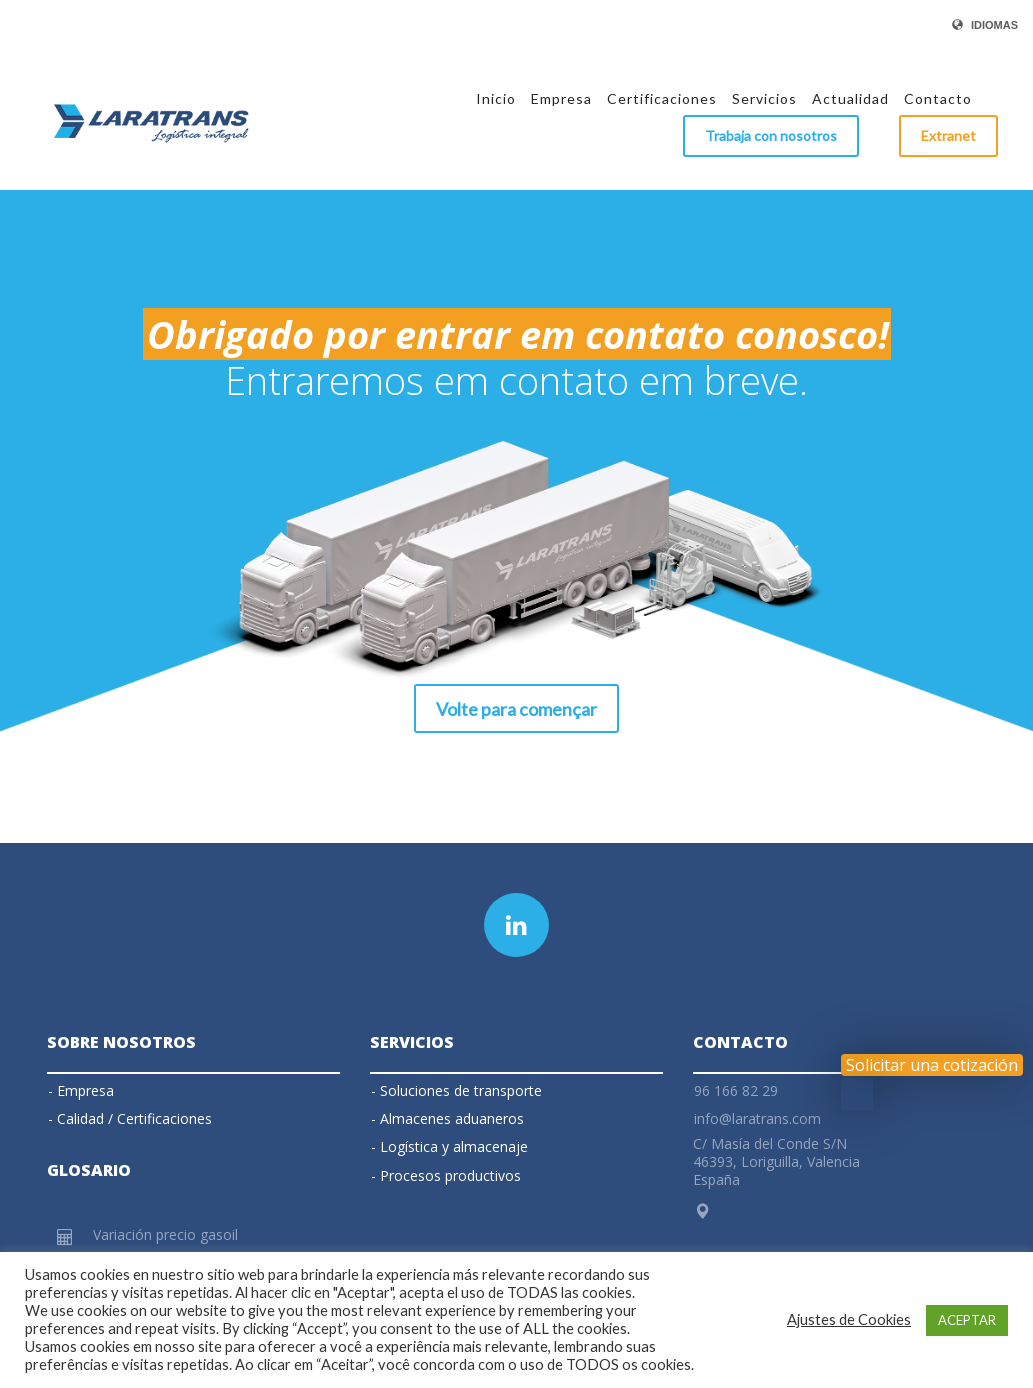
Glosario (89, 1170)
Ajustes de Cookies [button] (849, 1319)
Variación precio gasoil (165, 1234)
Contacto (740, 1042)
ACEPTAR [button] (967, 1320)
